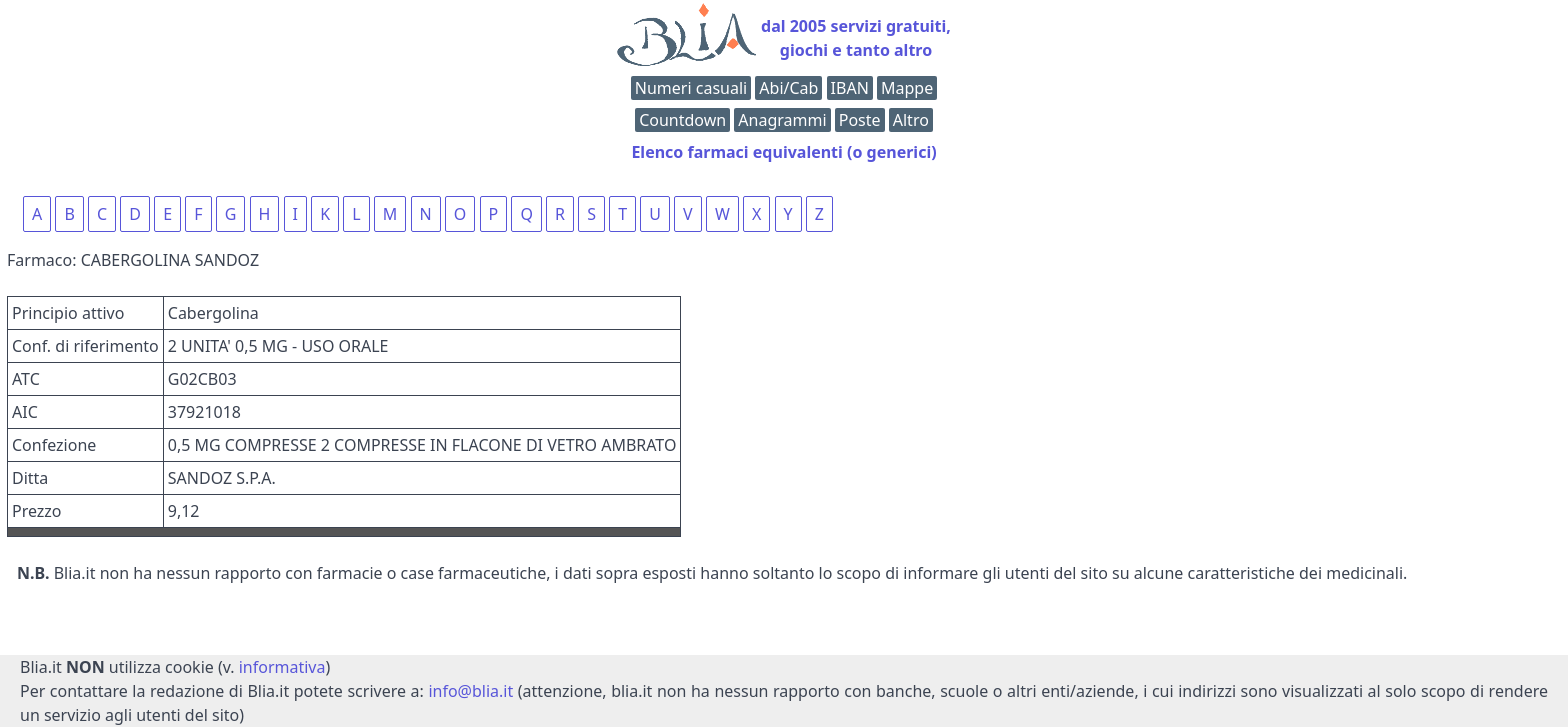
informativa (282, 667)
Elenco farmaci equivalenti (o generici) (783, 152)
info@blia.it (470, 691)
